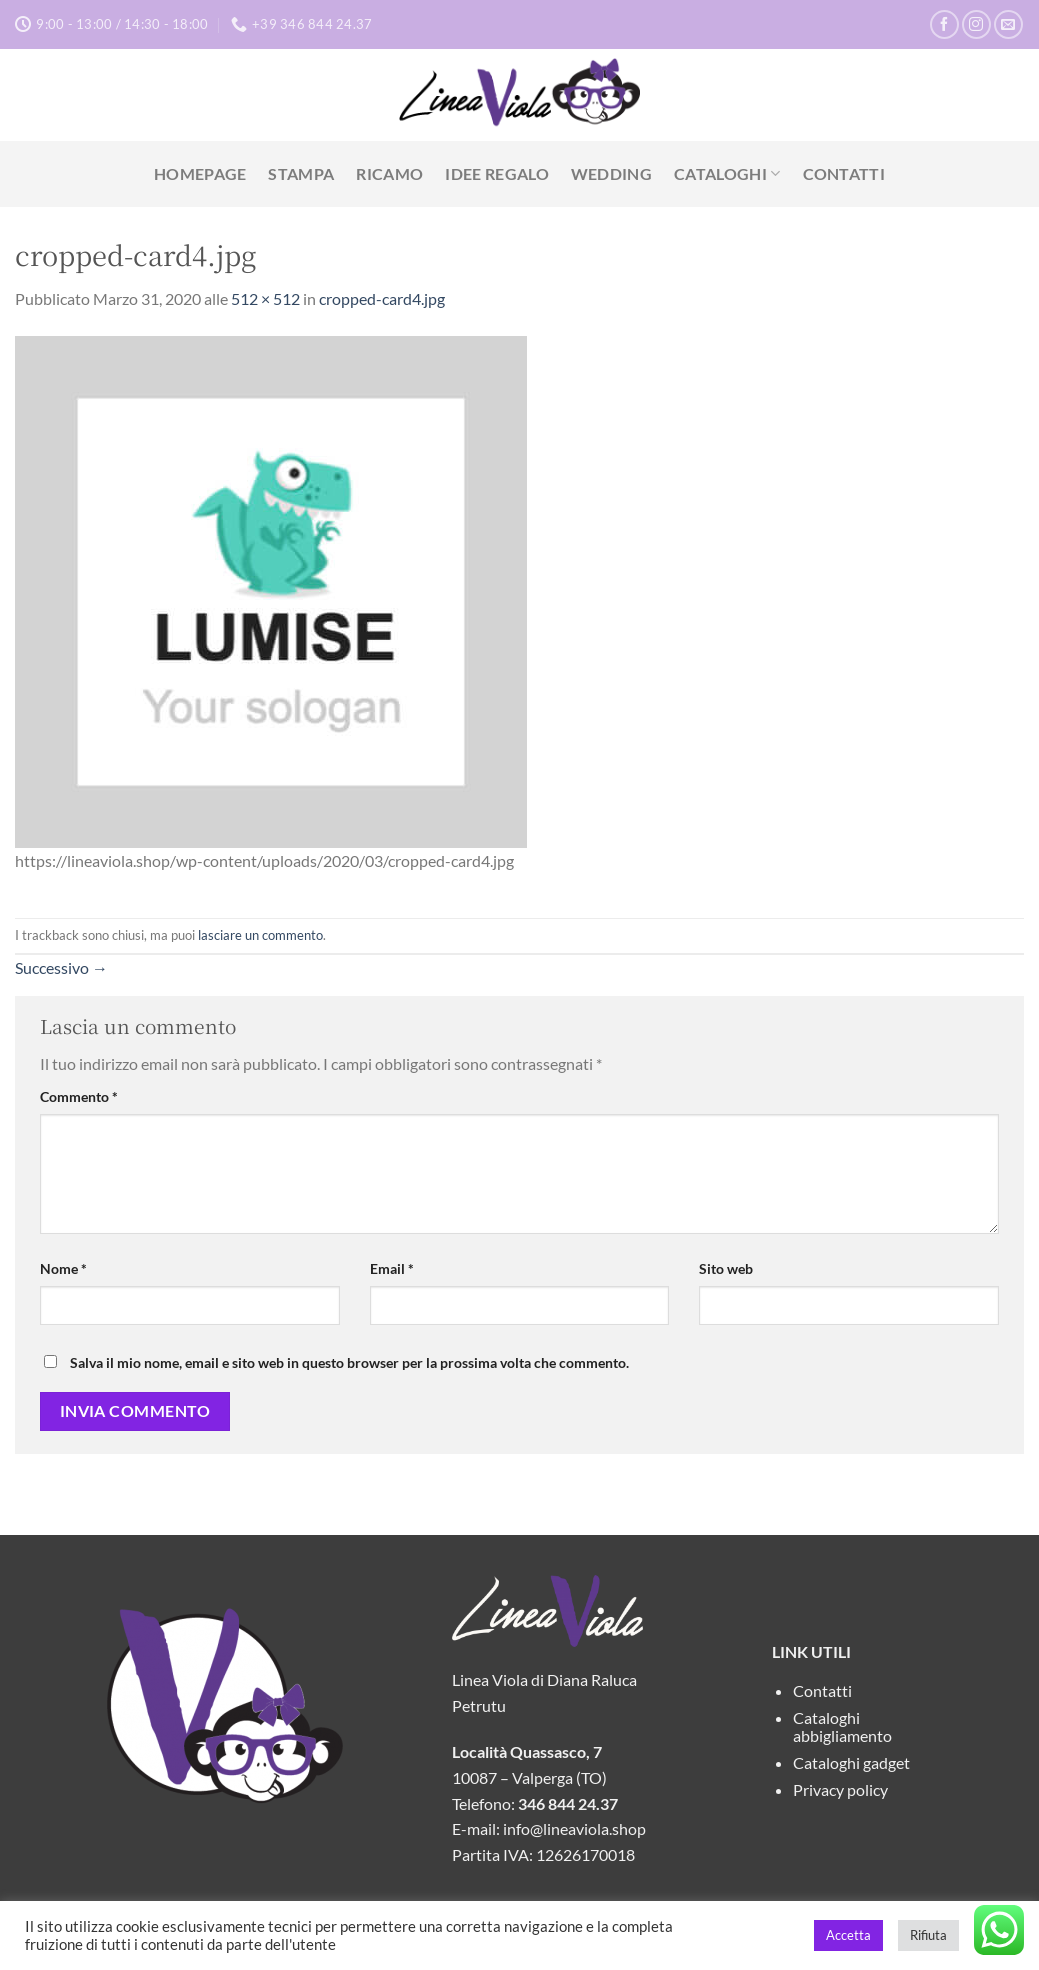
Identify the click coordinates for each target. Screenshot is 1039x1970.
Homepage (200, 173)
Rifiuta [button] (928, 1935)
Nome (63, 1268)
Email (392, 1268)
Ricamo (389, 173)
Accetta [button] (848, 1935)
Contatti (844, 173)
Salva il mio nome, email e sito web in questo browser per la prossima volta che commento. (349, 1362)
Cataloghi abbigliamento (842, 1726)
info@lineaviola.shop (574, 1828)
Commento (79, 1096)
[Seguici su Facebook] (944, 24)
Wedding (611, 173)
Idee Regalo (497, 173)
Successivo (61, 967)
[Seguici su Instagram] (976, 24)
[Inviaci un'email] (1008, 24)
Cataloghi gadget (851, 1762)
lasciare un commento (260, 935)
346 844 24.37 (568, 1803)
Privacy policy (840, 1789)
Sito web (726, 1268)
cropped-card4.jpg (382, 298)
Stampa (301, 173)
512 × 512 (265, 298)
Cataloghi (727, 174)
